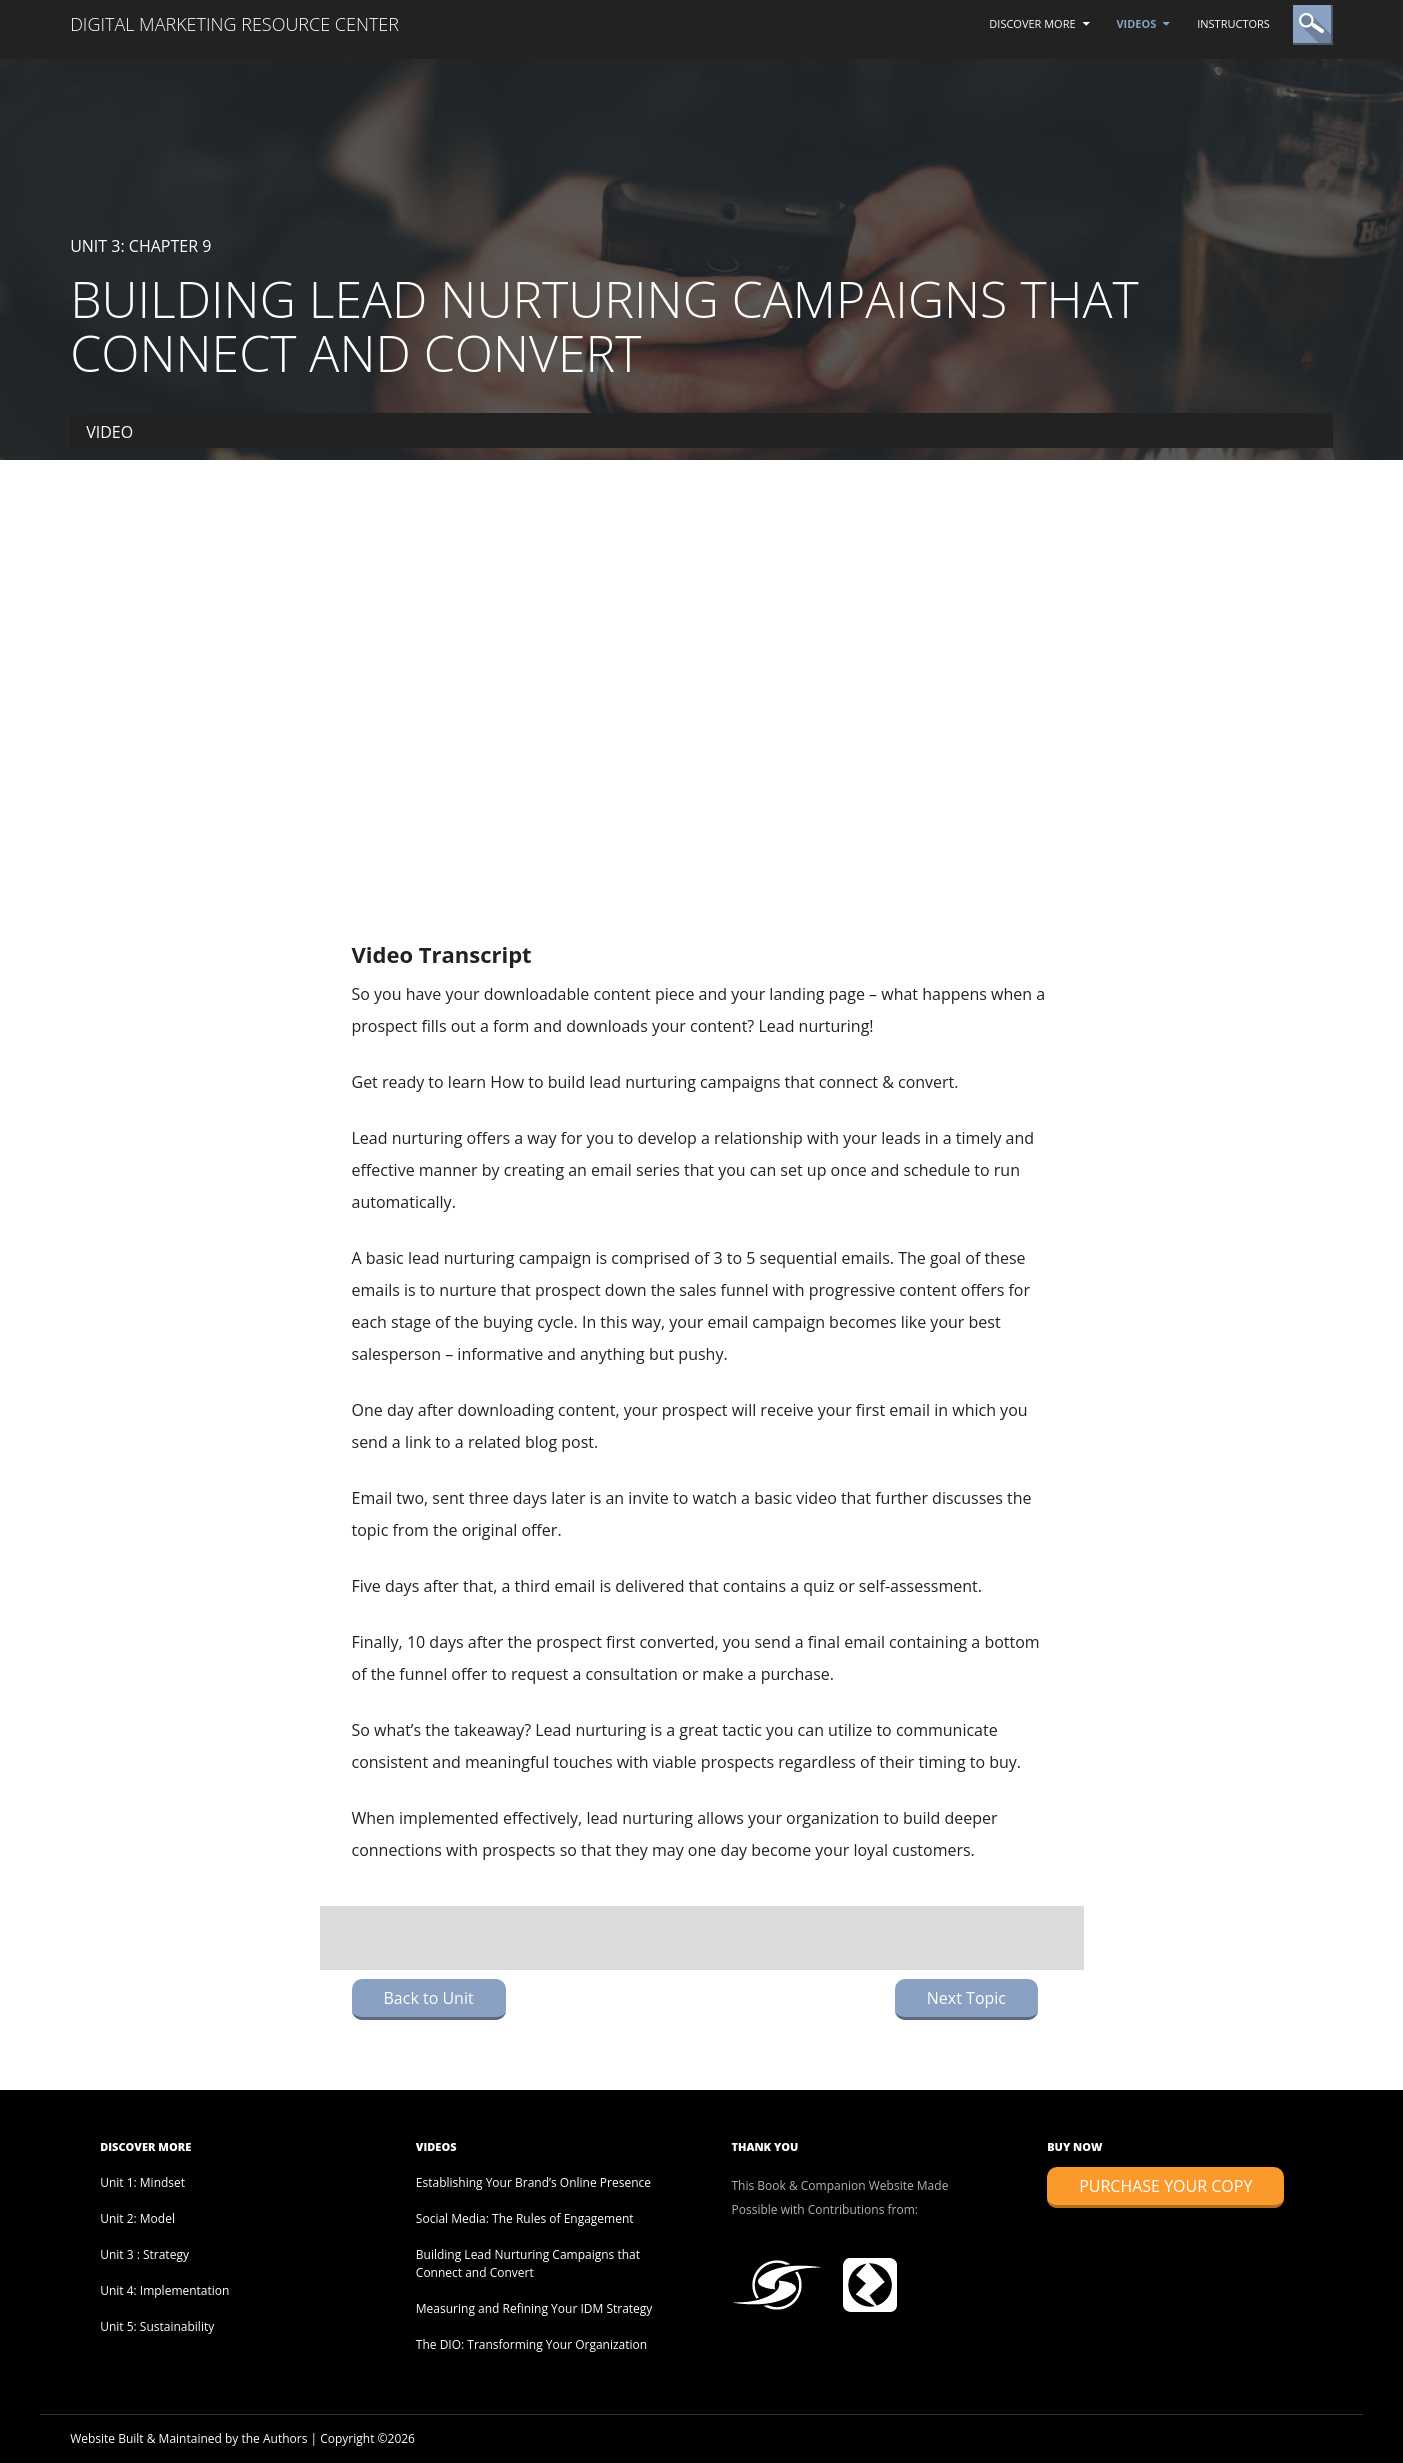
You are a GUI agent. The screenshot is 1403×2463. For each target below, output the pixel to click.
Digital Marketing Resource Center (234, 24)
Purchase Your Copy (1165, 2186)
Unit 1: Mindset (142, 2182)
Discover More (1032, 23)
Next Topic (966, 1998)
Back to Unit (429, 1998)
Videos (1136, 23)
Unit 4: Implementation (164, 2290)
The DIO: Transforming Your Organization (531, 2344)
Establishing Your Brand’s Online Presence (533, 2182)
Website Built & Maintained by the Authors (188, 2438)
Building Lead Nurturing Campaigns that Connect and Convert (528, 2263)
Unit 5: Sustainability (157, 2326)
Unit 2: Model (137, 2218)
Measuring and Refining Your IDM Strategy (534, 2308)
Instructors (1233, 23)
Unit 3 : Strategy (144, 2254)
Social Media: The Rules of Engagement (525, 2218)
